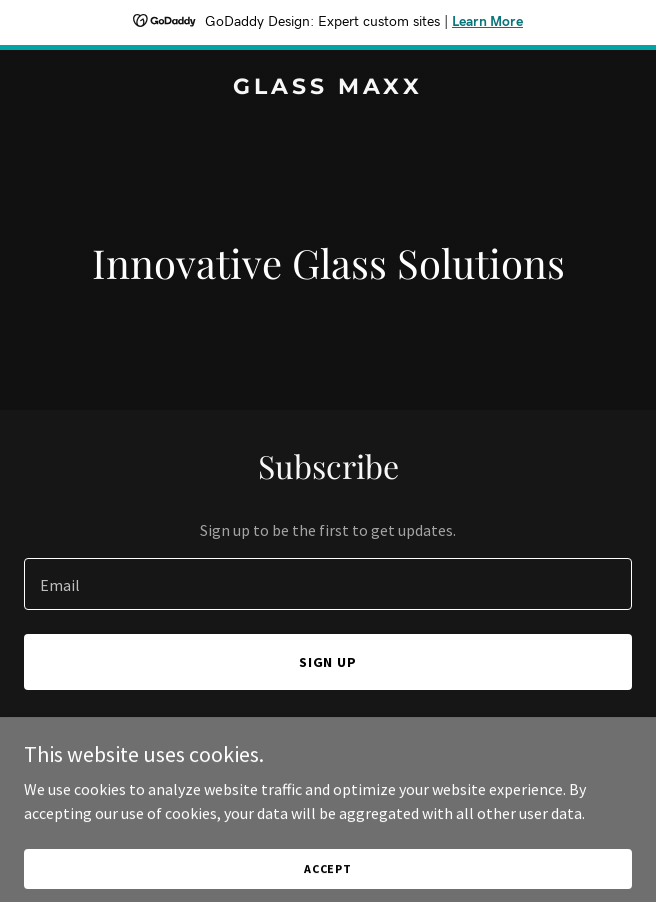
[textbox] (328, 584)
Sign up (328, 662)
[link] (328, 88)
